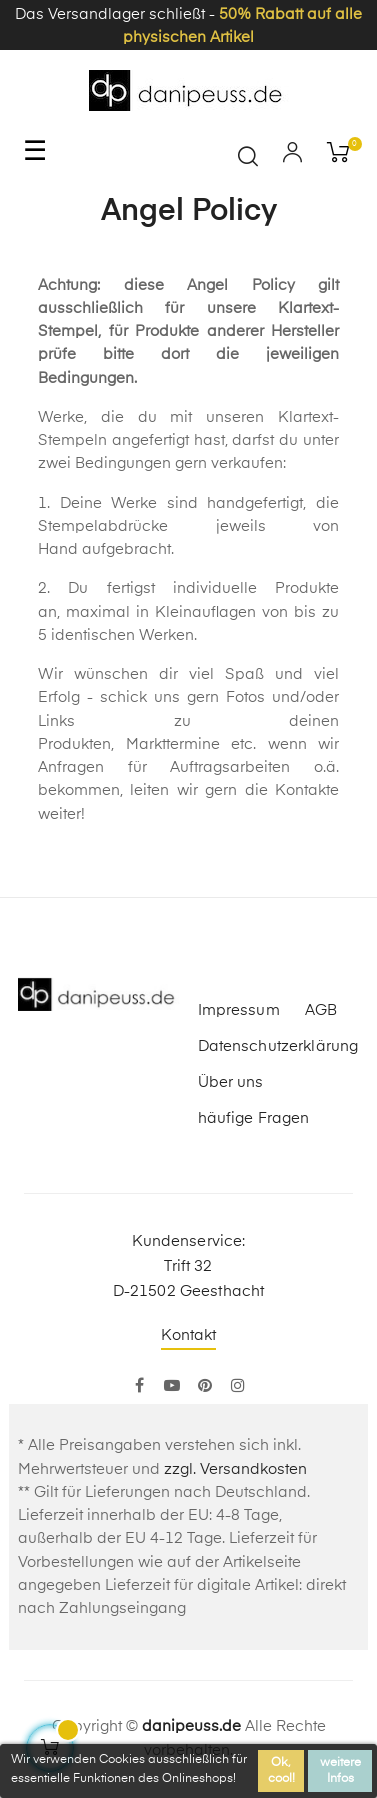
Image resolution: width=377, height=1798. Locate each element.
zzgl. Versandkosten (235, 1469)
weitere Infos (340, 1771)
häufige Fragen (254, 1118)
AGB (321, 1010)
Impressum (239, 1010)
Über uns (231, 1082)
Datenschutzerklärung (278, 1046)
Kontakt (189, 1335)
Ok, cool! (281, 1771)
